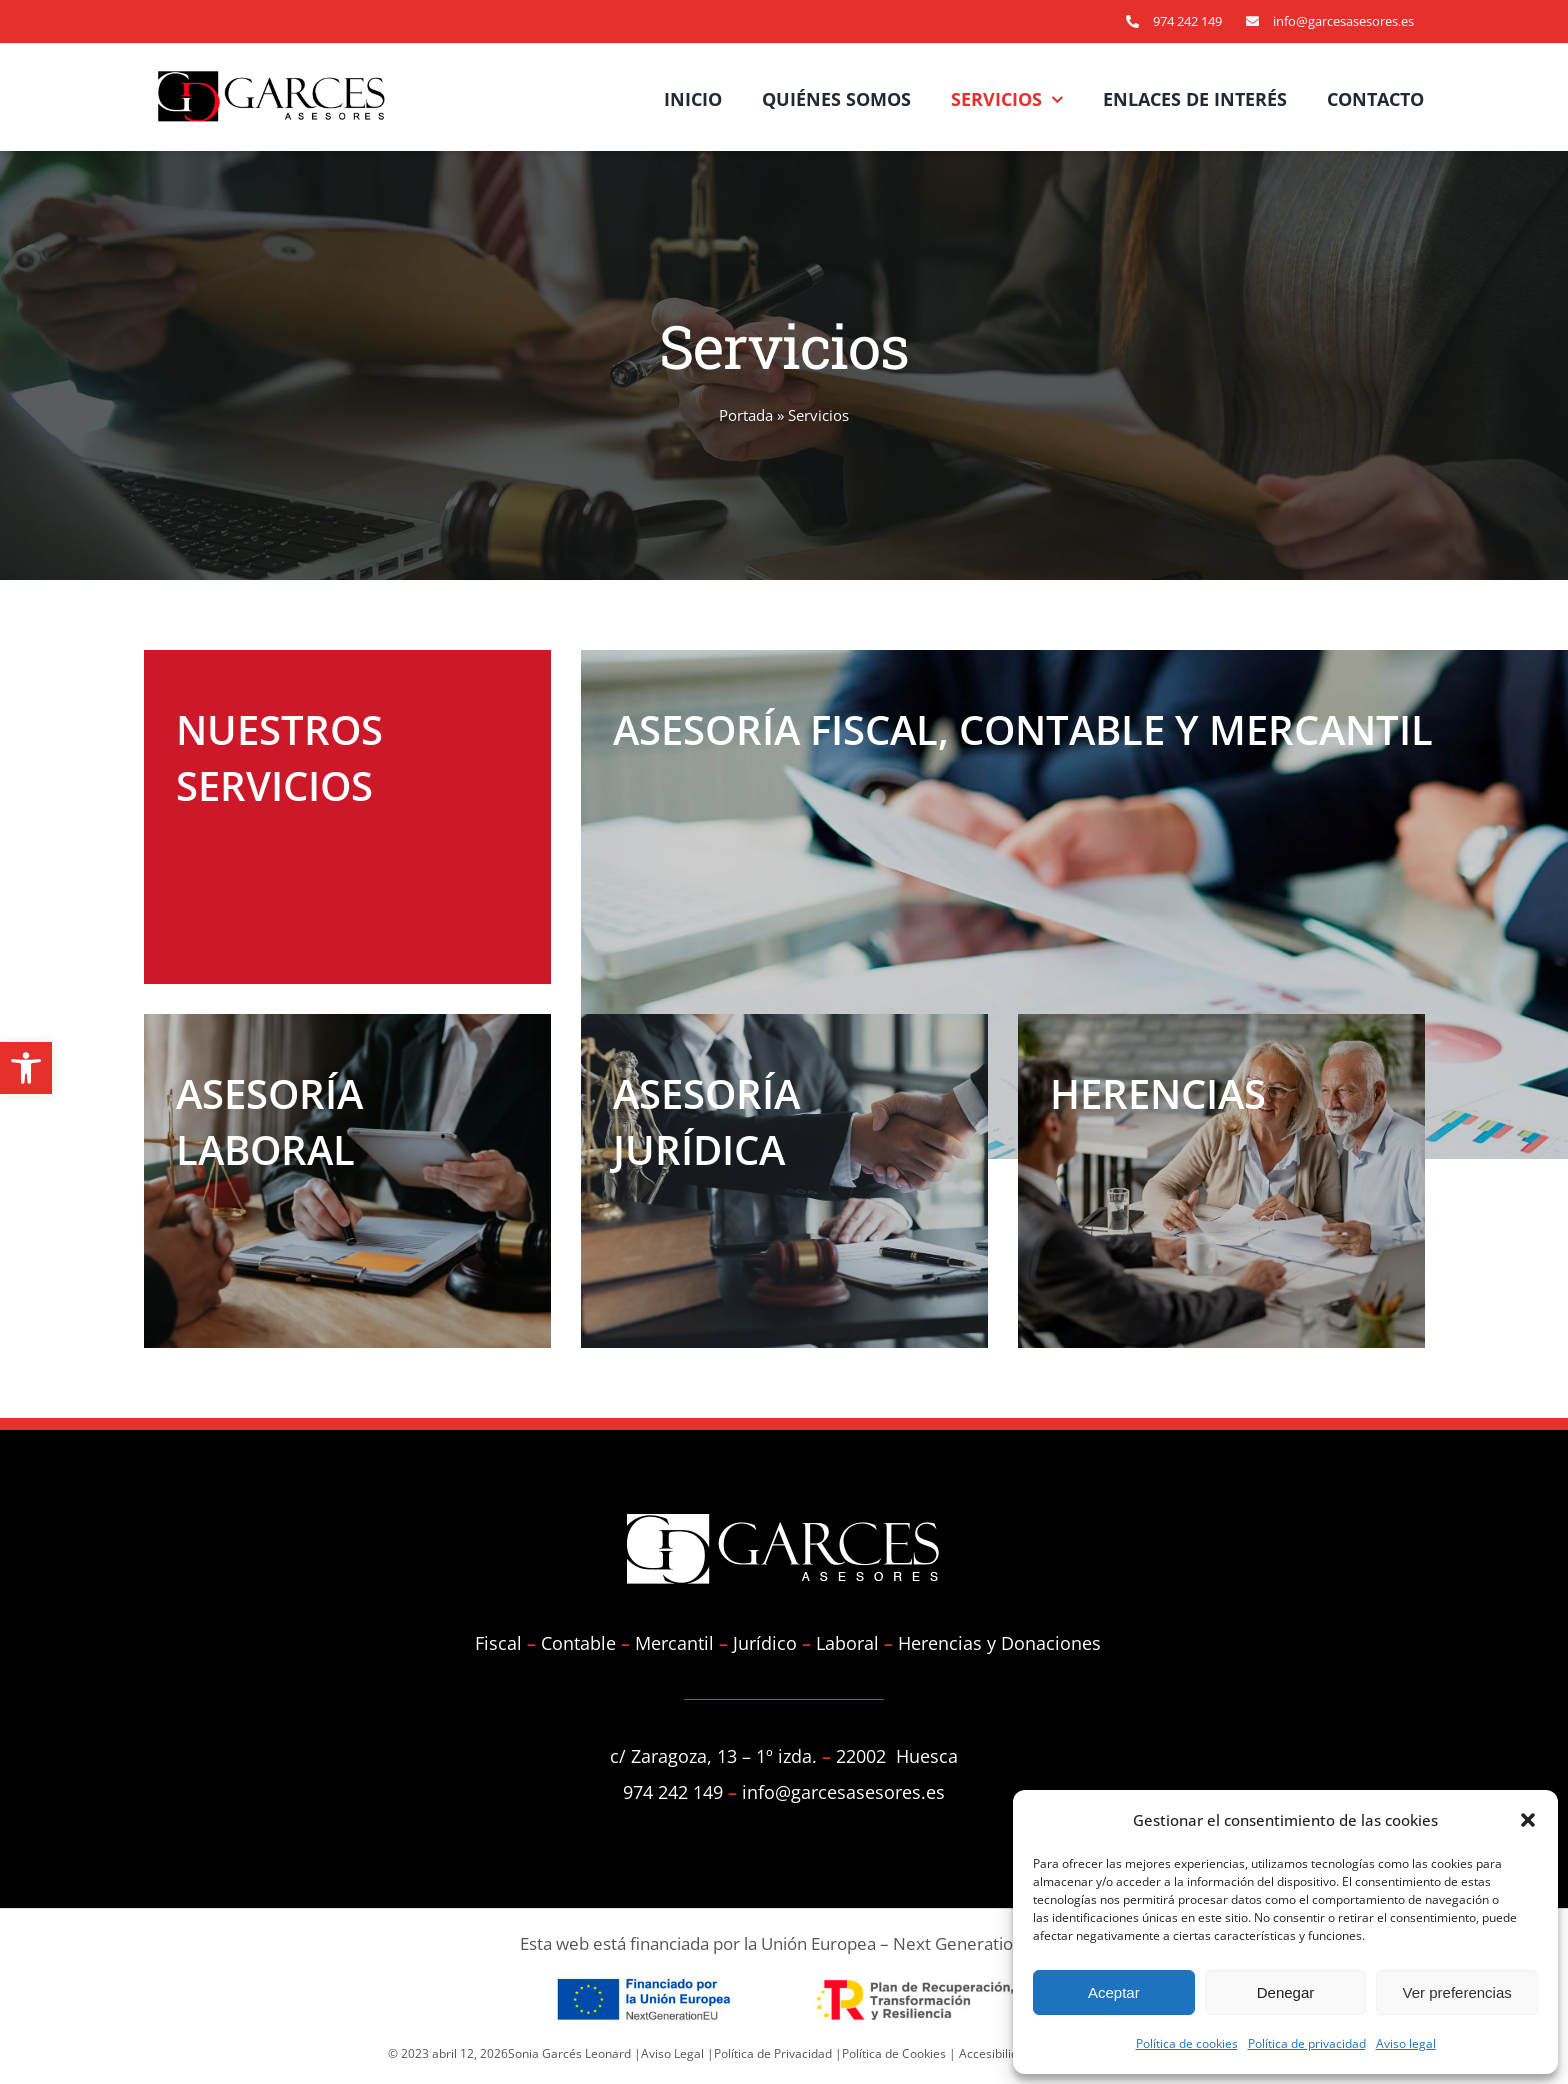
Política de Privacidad (773, 2053)
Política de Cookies (894, 2053)
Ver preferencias (1457, 1992)
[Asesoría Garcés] (304, 96)
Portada (746, 415)
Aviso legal (1406, 2043)
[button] (26, 1068)
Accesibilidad (995, 2053)
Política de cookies (1187, 2043)
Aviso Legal (672, 2053)
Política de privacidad (1307, 2043)
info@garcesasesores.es (1343, 21)
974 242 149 (1187, 21)
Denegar (1286, 1992)
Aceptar (1114, 1992)
